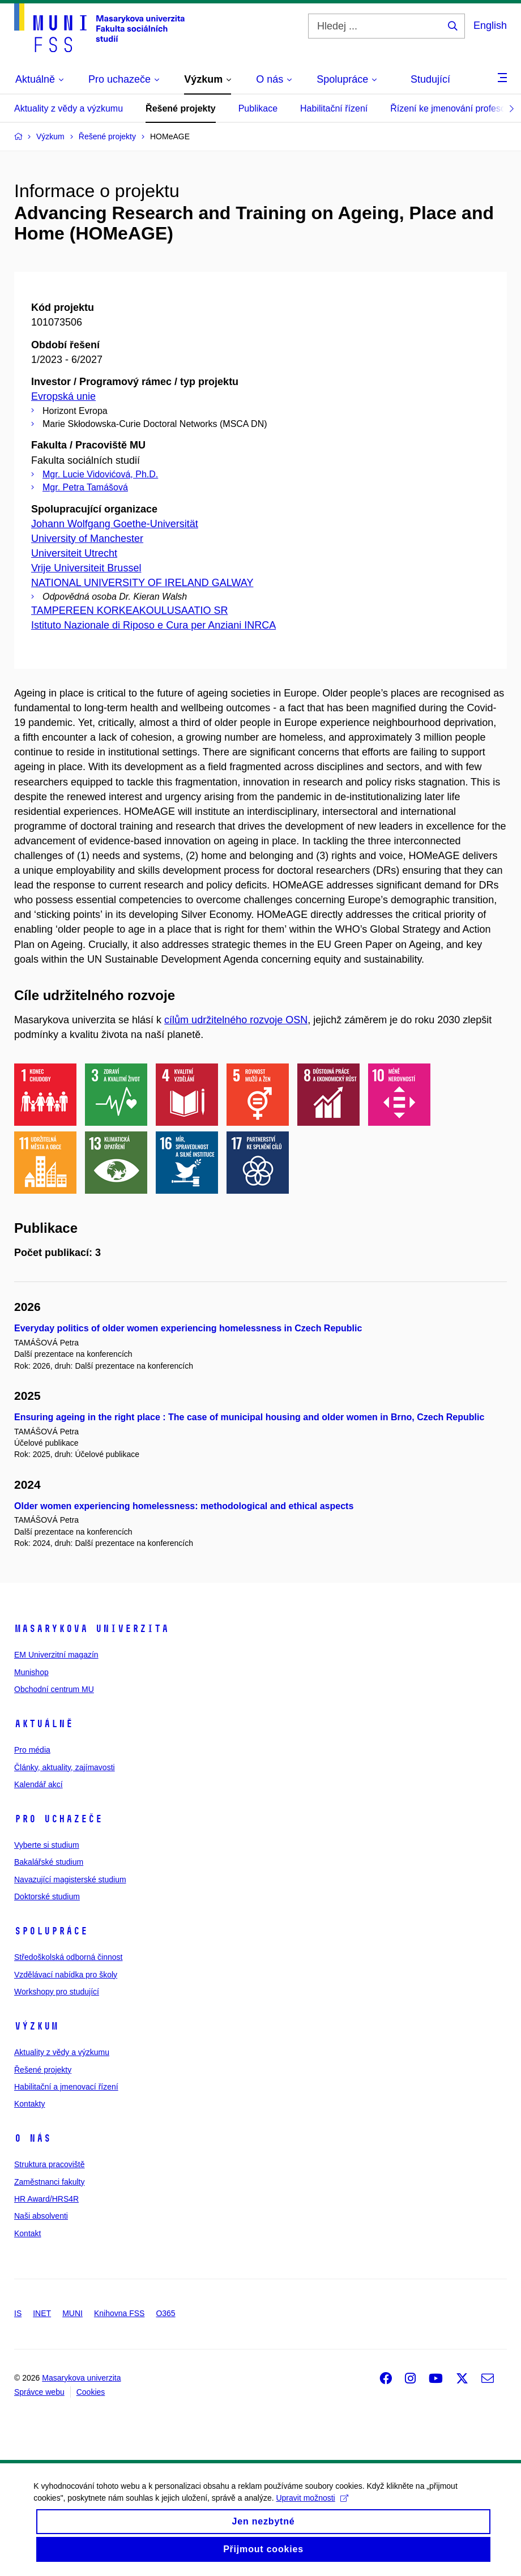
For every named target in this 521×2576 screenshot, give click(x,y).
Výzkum (36, 2026)
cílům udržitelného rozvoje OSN (236, 1020)
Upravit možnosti (312, 2505)
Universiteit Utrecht (74, 553)
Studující (430, 79)
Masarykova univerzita (91, 1628)
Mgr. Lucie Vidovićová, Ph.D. (100, 474)
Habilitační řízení (334, 108)
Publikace (257, 108)
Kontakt (27, 2233)
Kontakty (29, 2103)
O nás (32, 2138)
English (490, 25)
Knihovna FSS (119, 2313)
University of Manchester (87, 538)
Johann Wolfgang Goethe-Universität (114, 523)
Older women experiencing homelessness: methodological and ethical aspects (183, 1506)
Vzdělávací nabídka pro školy (65, 1974)
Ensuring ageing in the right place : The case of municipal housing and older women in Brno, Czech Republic (249, 1417)
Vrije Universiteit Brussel (86, 568)
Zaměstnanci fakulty (49, 2181)
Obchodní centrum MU (54, 1689)
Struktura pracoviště (49, 2164)
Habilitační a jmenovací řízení (66, 2086)
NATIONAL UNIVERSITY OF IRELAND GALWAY (142, 582)
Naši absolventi (41, 2215)
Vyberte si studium (46, 1844)
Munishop (31, 1672)
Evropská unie (63, 396)
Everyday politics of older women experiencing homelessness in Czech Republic (188, 1328)
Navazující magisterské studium (70, 1879)
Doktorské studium (47, 1896)
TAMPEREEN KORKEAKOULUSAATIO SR (129, 610)
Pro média (32, 1749)
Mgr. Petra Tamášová (85, 487)
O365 (165, 2313)
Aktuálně (43, 1724)
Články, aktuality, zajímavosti (64, 1767)
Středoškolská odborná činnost (68, 1957)
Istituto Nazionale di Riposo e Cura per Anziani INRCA (153, 625)
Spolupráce (51, 1931)
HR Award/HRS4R (46, 2198)
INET (42, 2313)
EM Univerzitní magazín (56, 1654)
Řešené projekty (181, 108)
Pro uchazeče (58, 1819)
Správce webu (39, 2391)
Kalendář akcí (38, 1784)
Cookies (90, 2391)
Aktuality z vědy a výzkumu (68, 108)
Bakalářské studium (48, 1861)
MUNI (72, 2313)
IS (18, 2313)
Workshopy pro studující (56, 1991)
